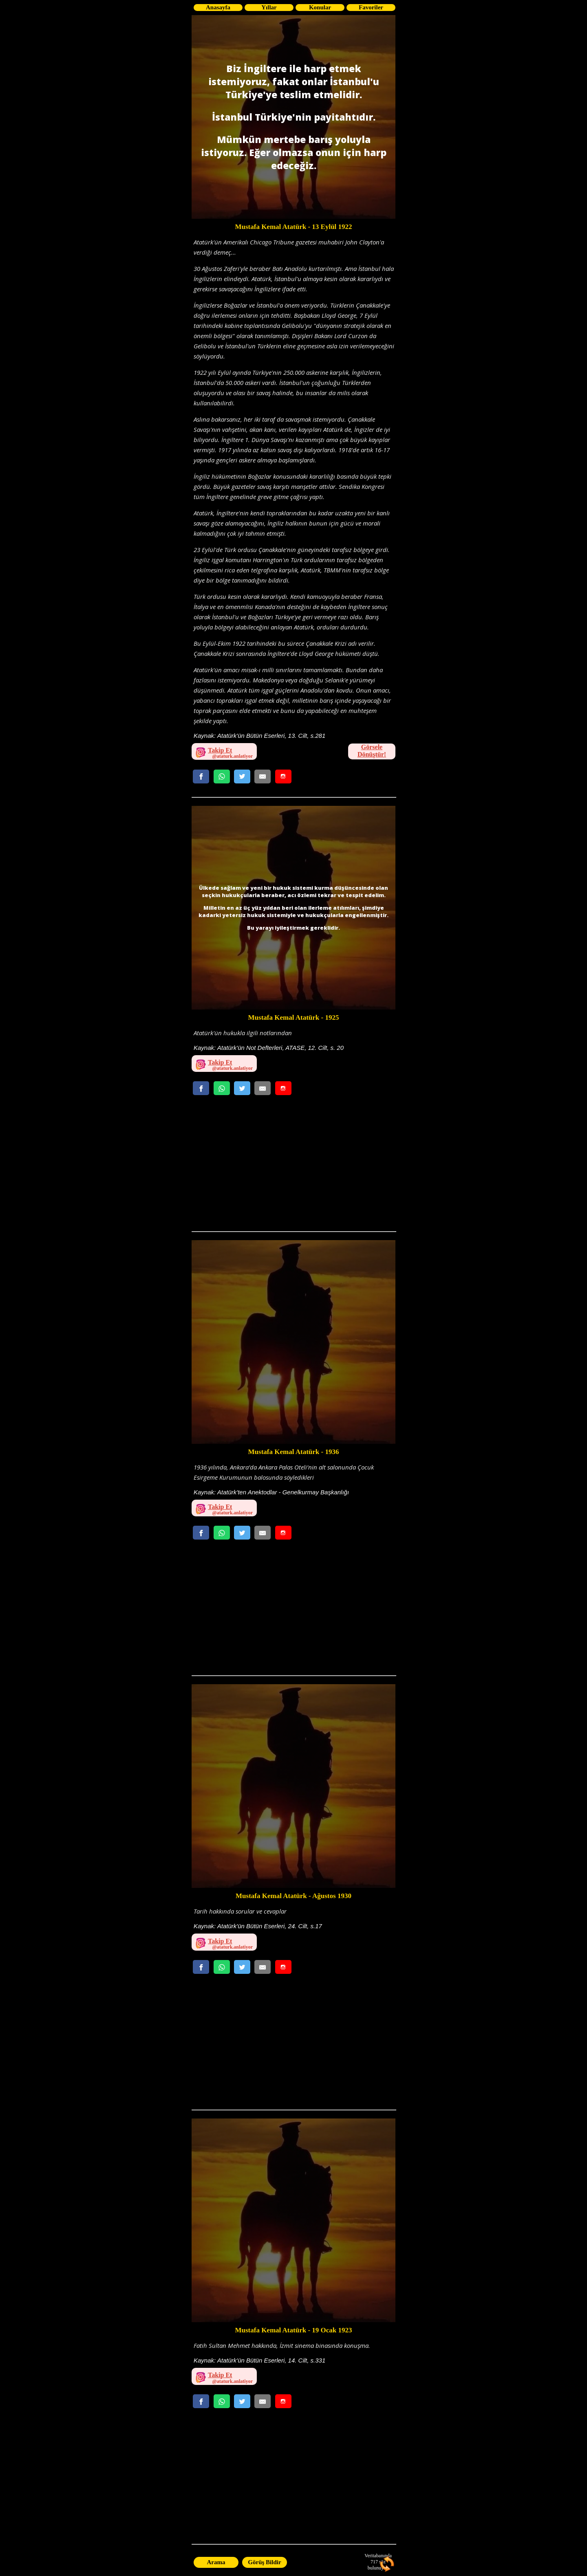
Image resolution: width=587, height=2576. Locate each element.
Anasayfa (218, 7)
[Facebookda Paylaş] (201, 776)
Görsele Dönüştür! (371, 751)
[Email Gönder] (262, 776)
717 (374, 2562)
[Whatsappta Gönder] (222, 776)
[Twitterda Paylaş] (242, 776)
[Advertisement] (293, 1166)
